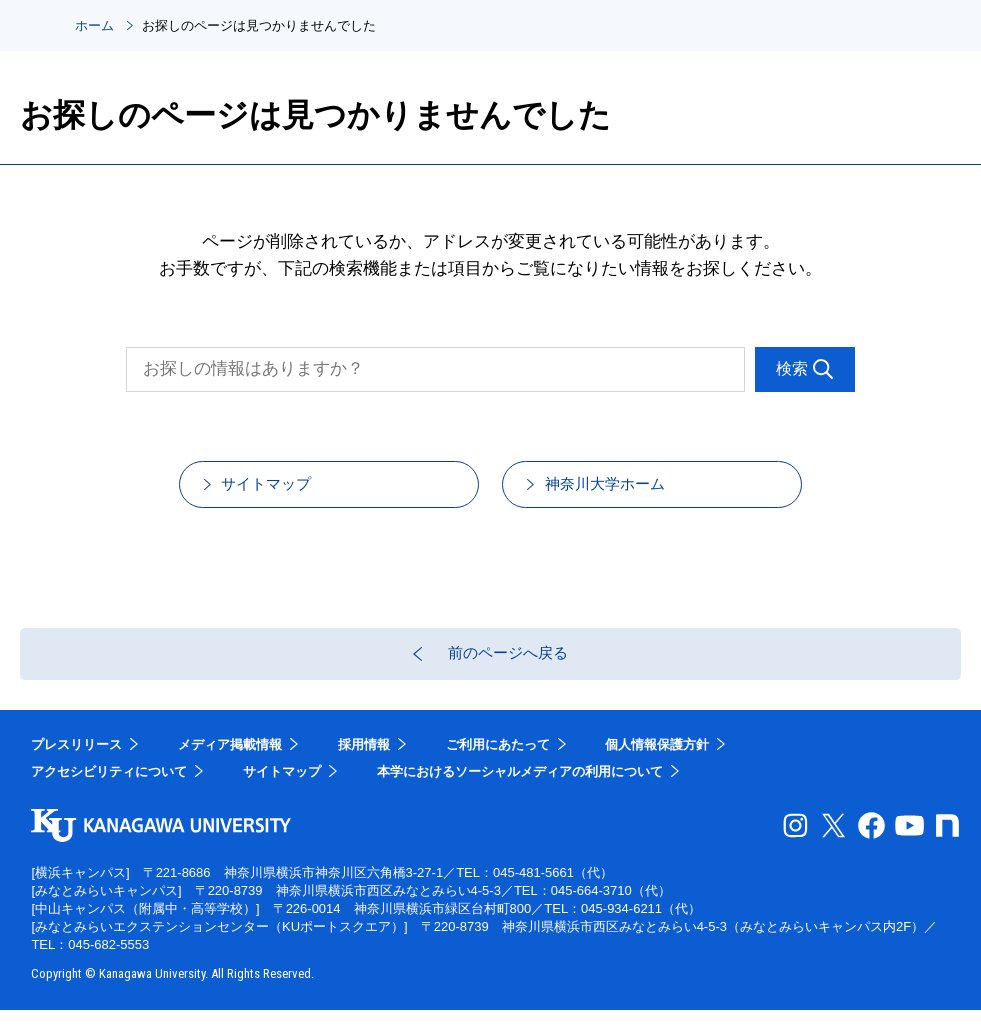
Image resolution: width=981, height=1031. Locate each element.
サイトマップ (288, 490)
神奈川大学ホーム (628, 490)
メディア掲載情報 (230, 765)
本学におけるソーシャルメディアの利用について (520, 793)
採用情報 (364, 765)
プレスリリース (76, 765)
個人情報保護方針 (657, 765)
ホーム (94, 25)
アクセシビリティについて (109, 793)
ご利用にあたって (498, 765)
